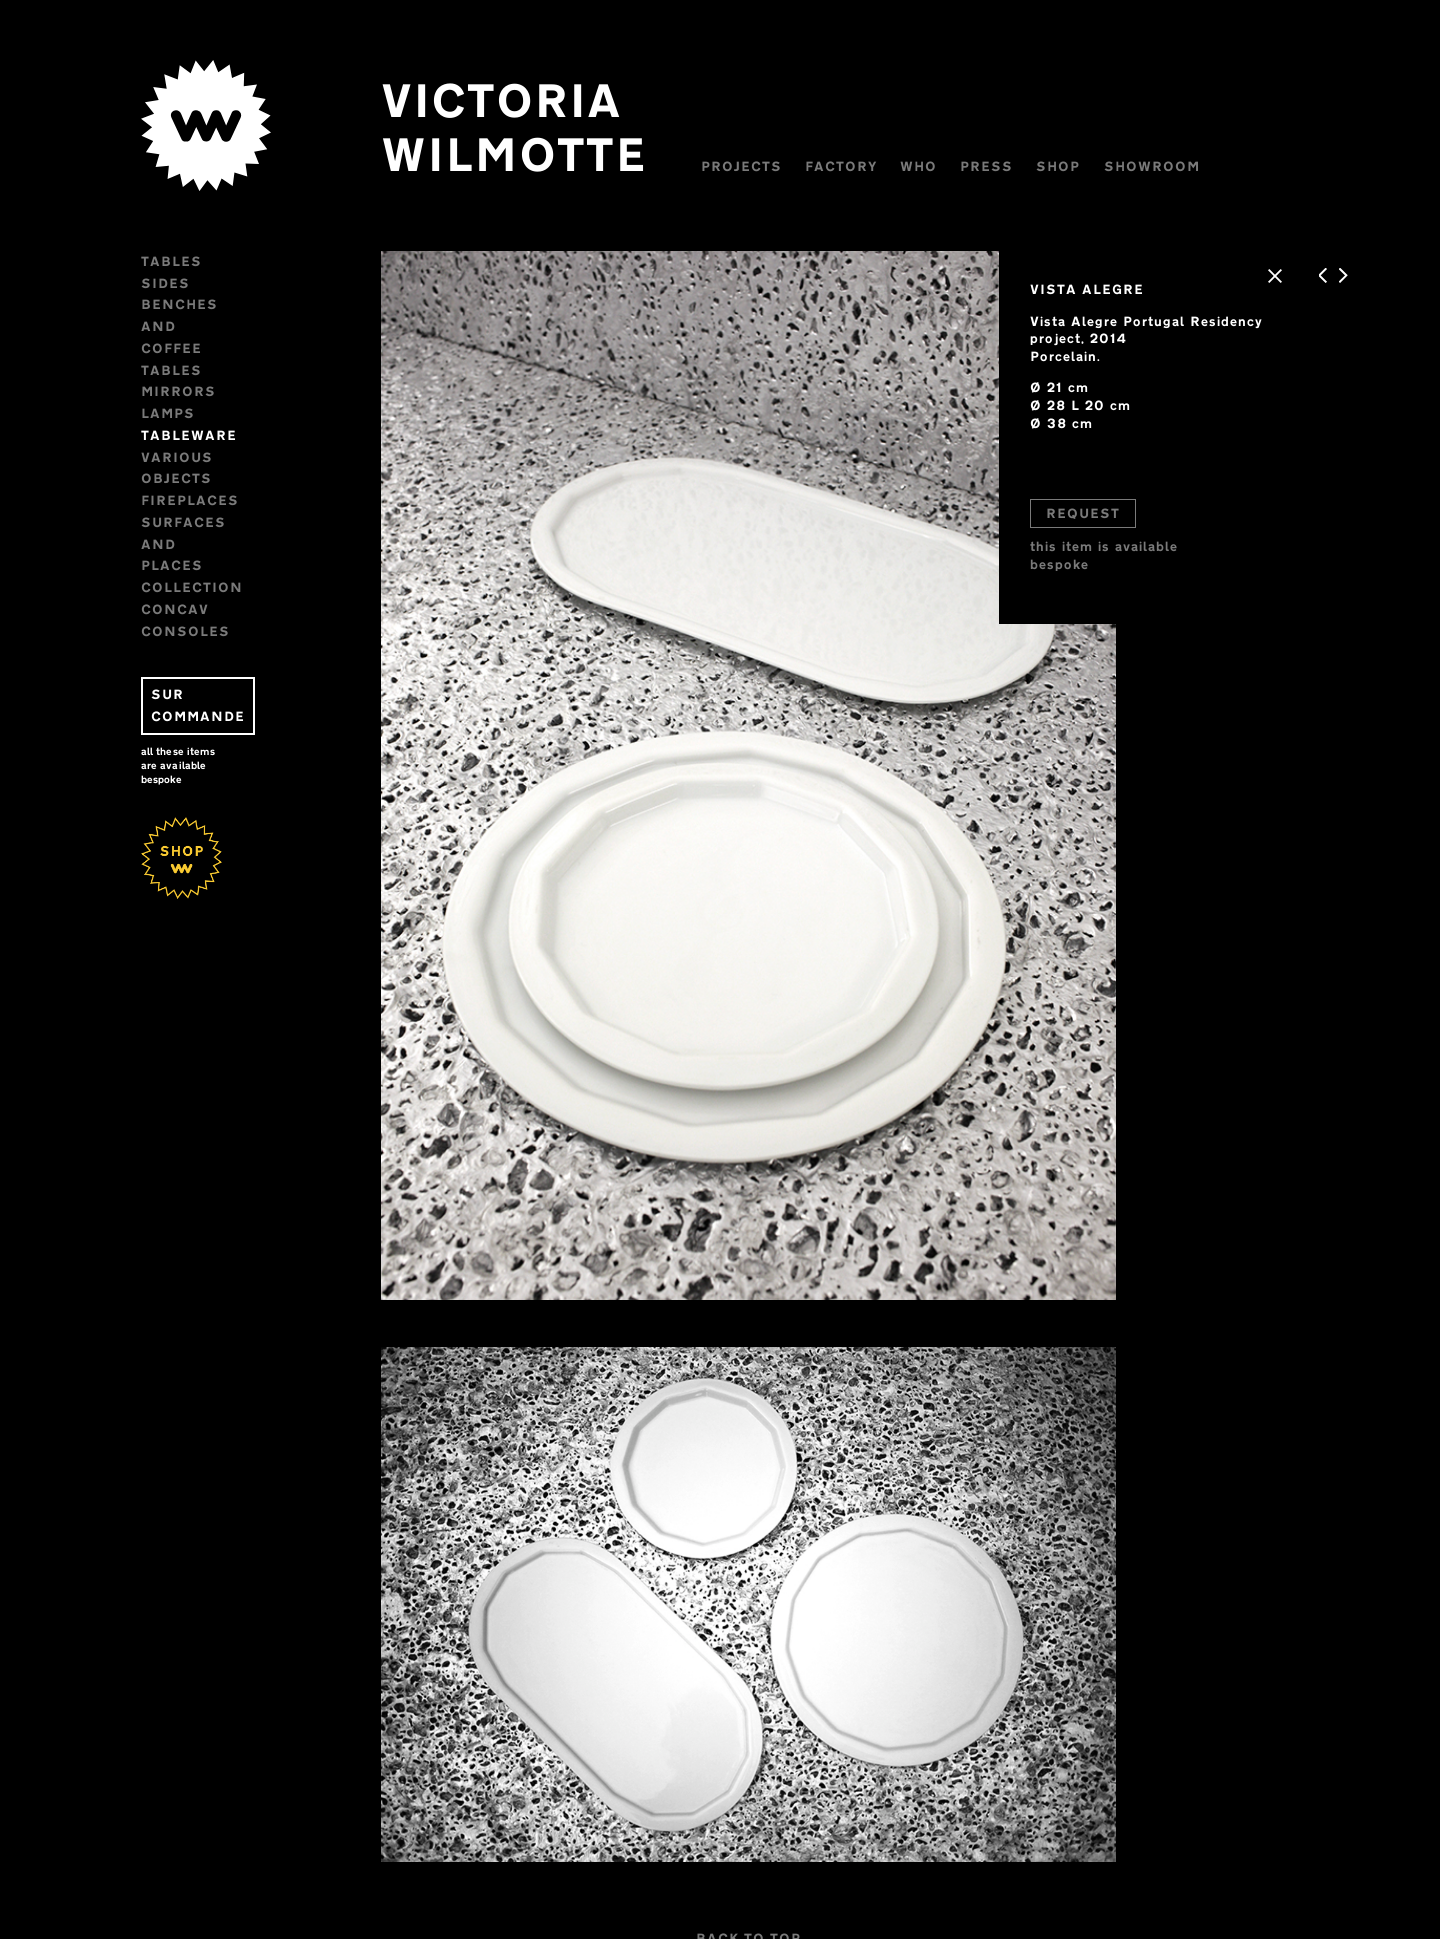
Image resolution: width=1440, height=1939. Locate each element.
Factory (850, 166)
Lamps (177, 348)
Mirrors (187, 326)
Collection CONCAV (237, 457)
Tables (180, 261)
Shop (1068, 166)
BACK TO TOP (749, 1907)
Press (996, 166)
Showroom (1161, 166)
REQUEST (1079, 518)
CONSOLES (194, 478)
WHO (927, 166)
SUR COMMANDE (226, 542)
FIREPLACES (199, 413)
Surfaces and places (246, 435)
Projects (750, 166)
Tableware (198, 370)
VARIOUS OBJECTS (224, 391)
